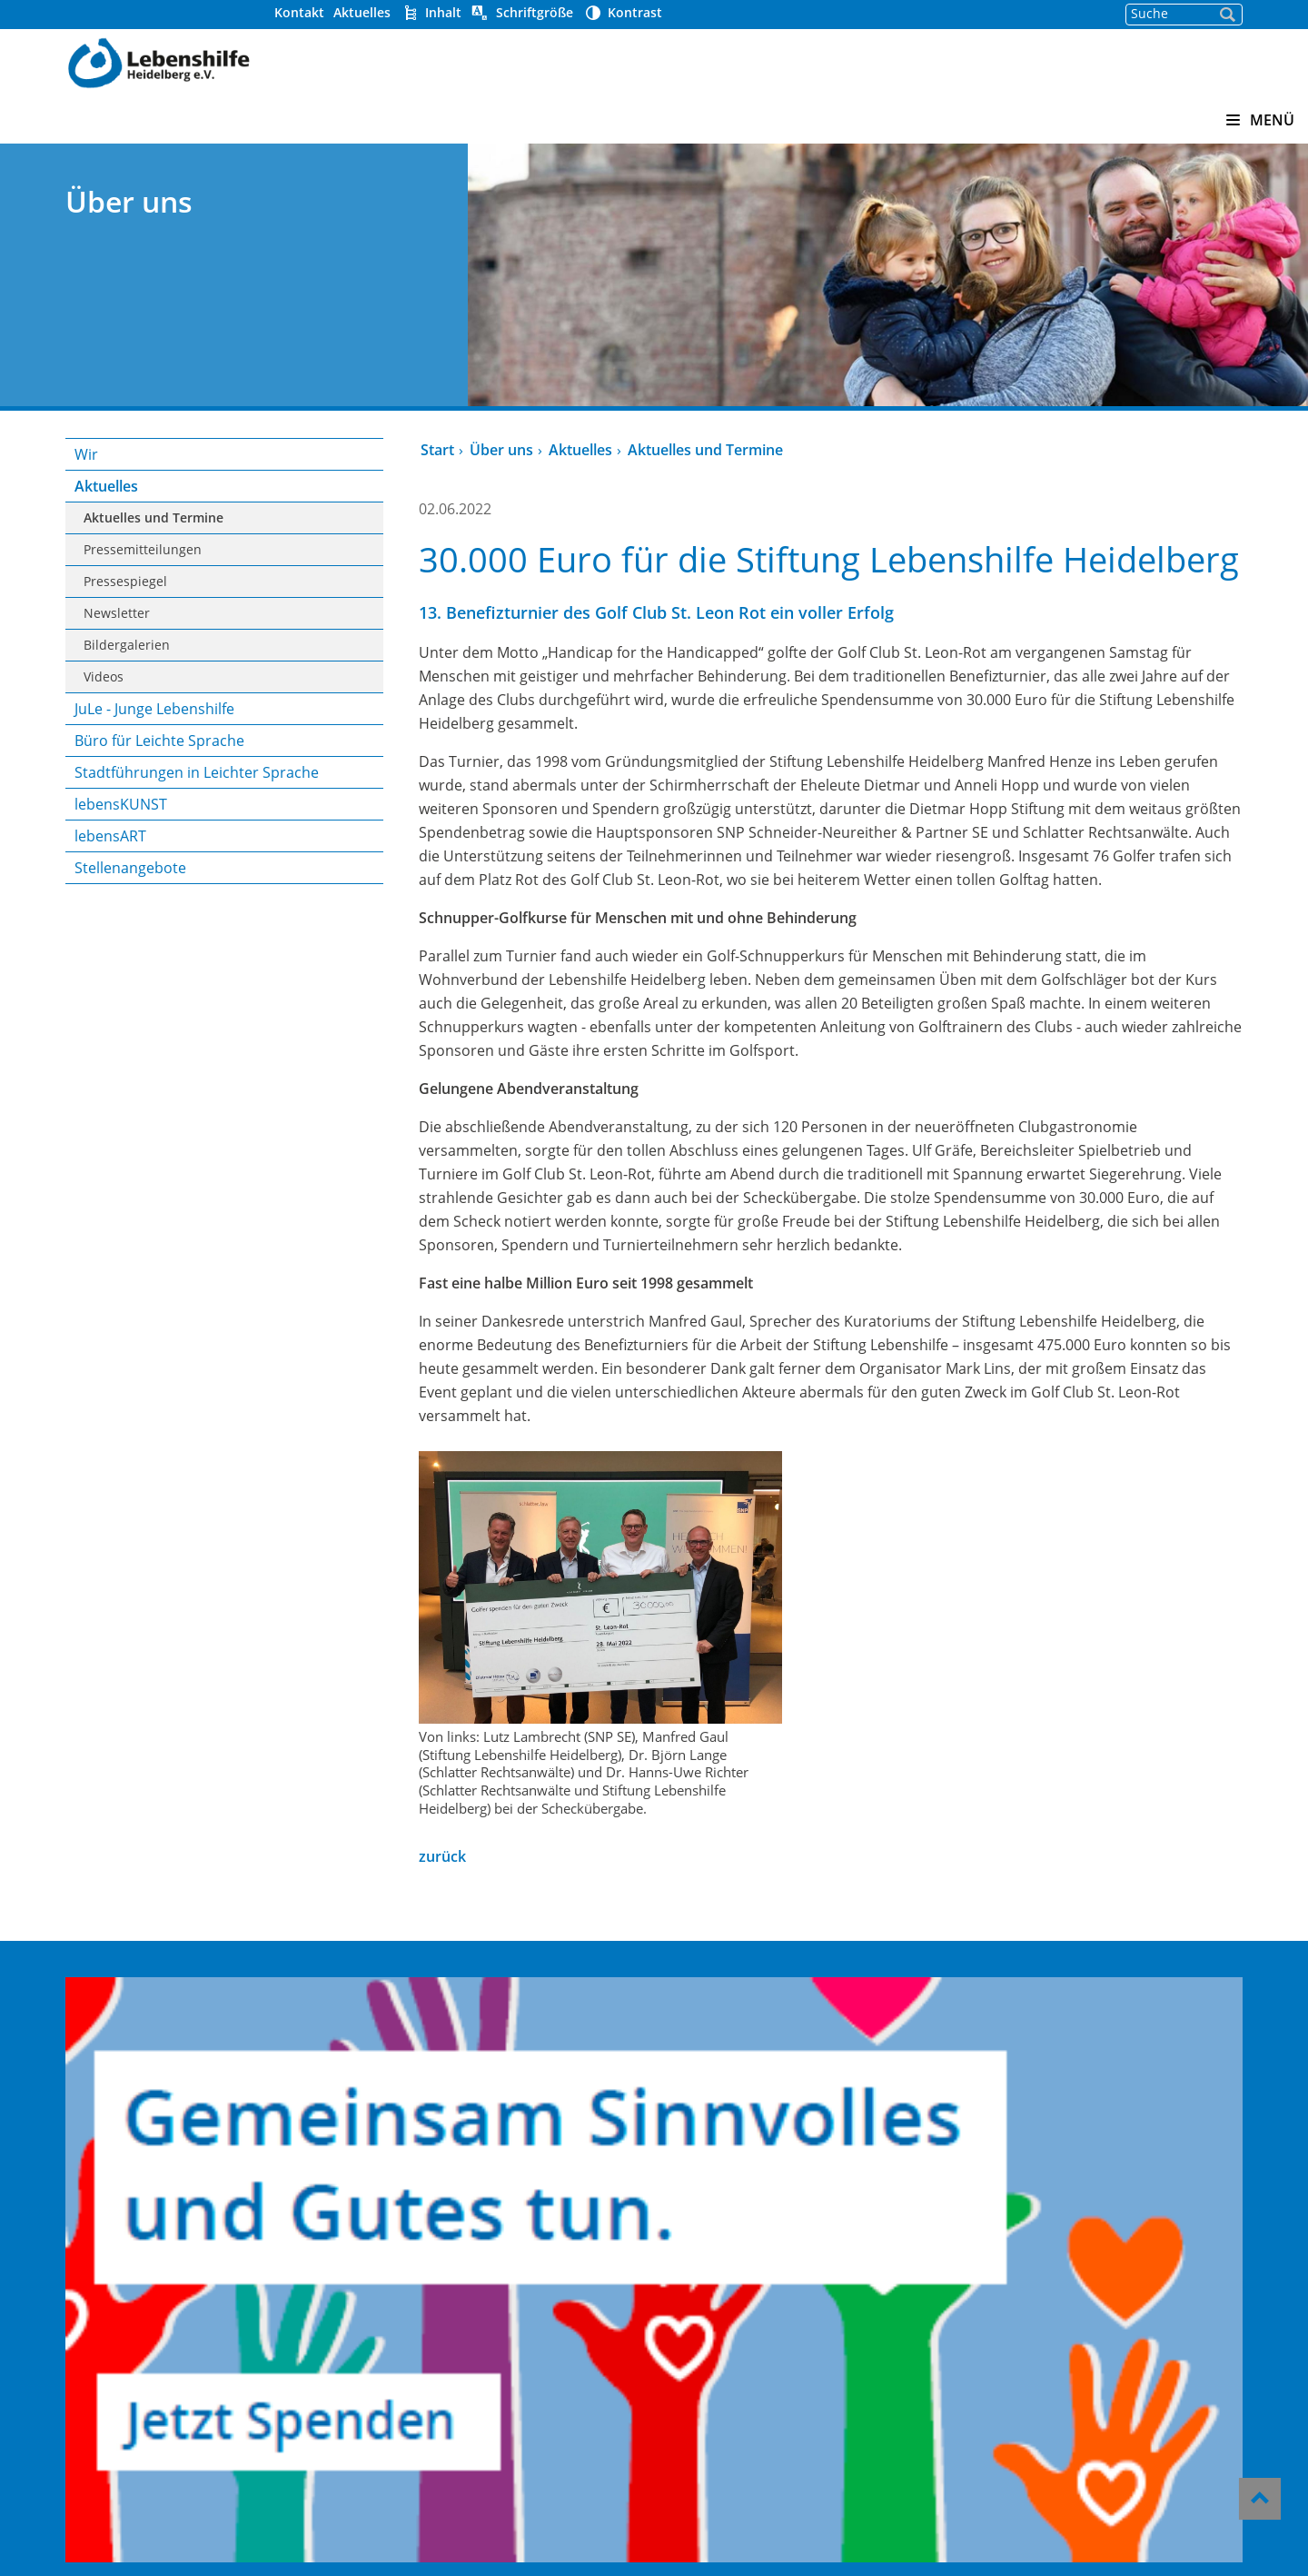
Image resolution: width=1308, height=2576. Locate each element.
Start (486, 450)
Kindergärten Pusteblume (520, 2210)
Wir (209, 454)
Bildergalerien (249, 644)
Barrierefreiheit (715, 2381)
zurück (491, 2036)
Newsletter (239, 613)
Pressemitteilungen (265, 549)
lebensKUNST (243, 826)
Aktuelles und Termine (276, 517)
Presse (680, 2308)
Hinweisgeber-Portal (734, 2357)
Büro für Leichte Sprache (282, 741)
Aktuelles (484, 12)
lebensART (233, 858)
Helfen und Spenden (733, 2234)
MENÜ (1260, 120)
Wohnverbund (476, 2259)
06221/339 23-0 (1007, 2303)
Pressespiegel (248, 581)
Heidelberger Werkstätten (522, 2234)
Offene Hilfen (473, 2283)
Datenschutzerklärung (740, 2431)
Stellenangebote (253, 890)
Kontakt (422, 12)
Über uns (550, 450)
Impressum (698, 2406)
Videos (226, 676)
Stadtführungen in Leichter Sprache (289, 783)
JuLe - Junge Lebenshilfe (277, 709)
